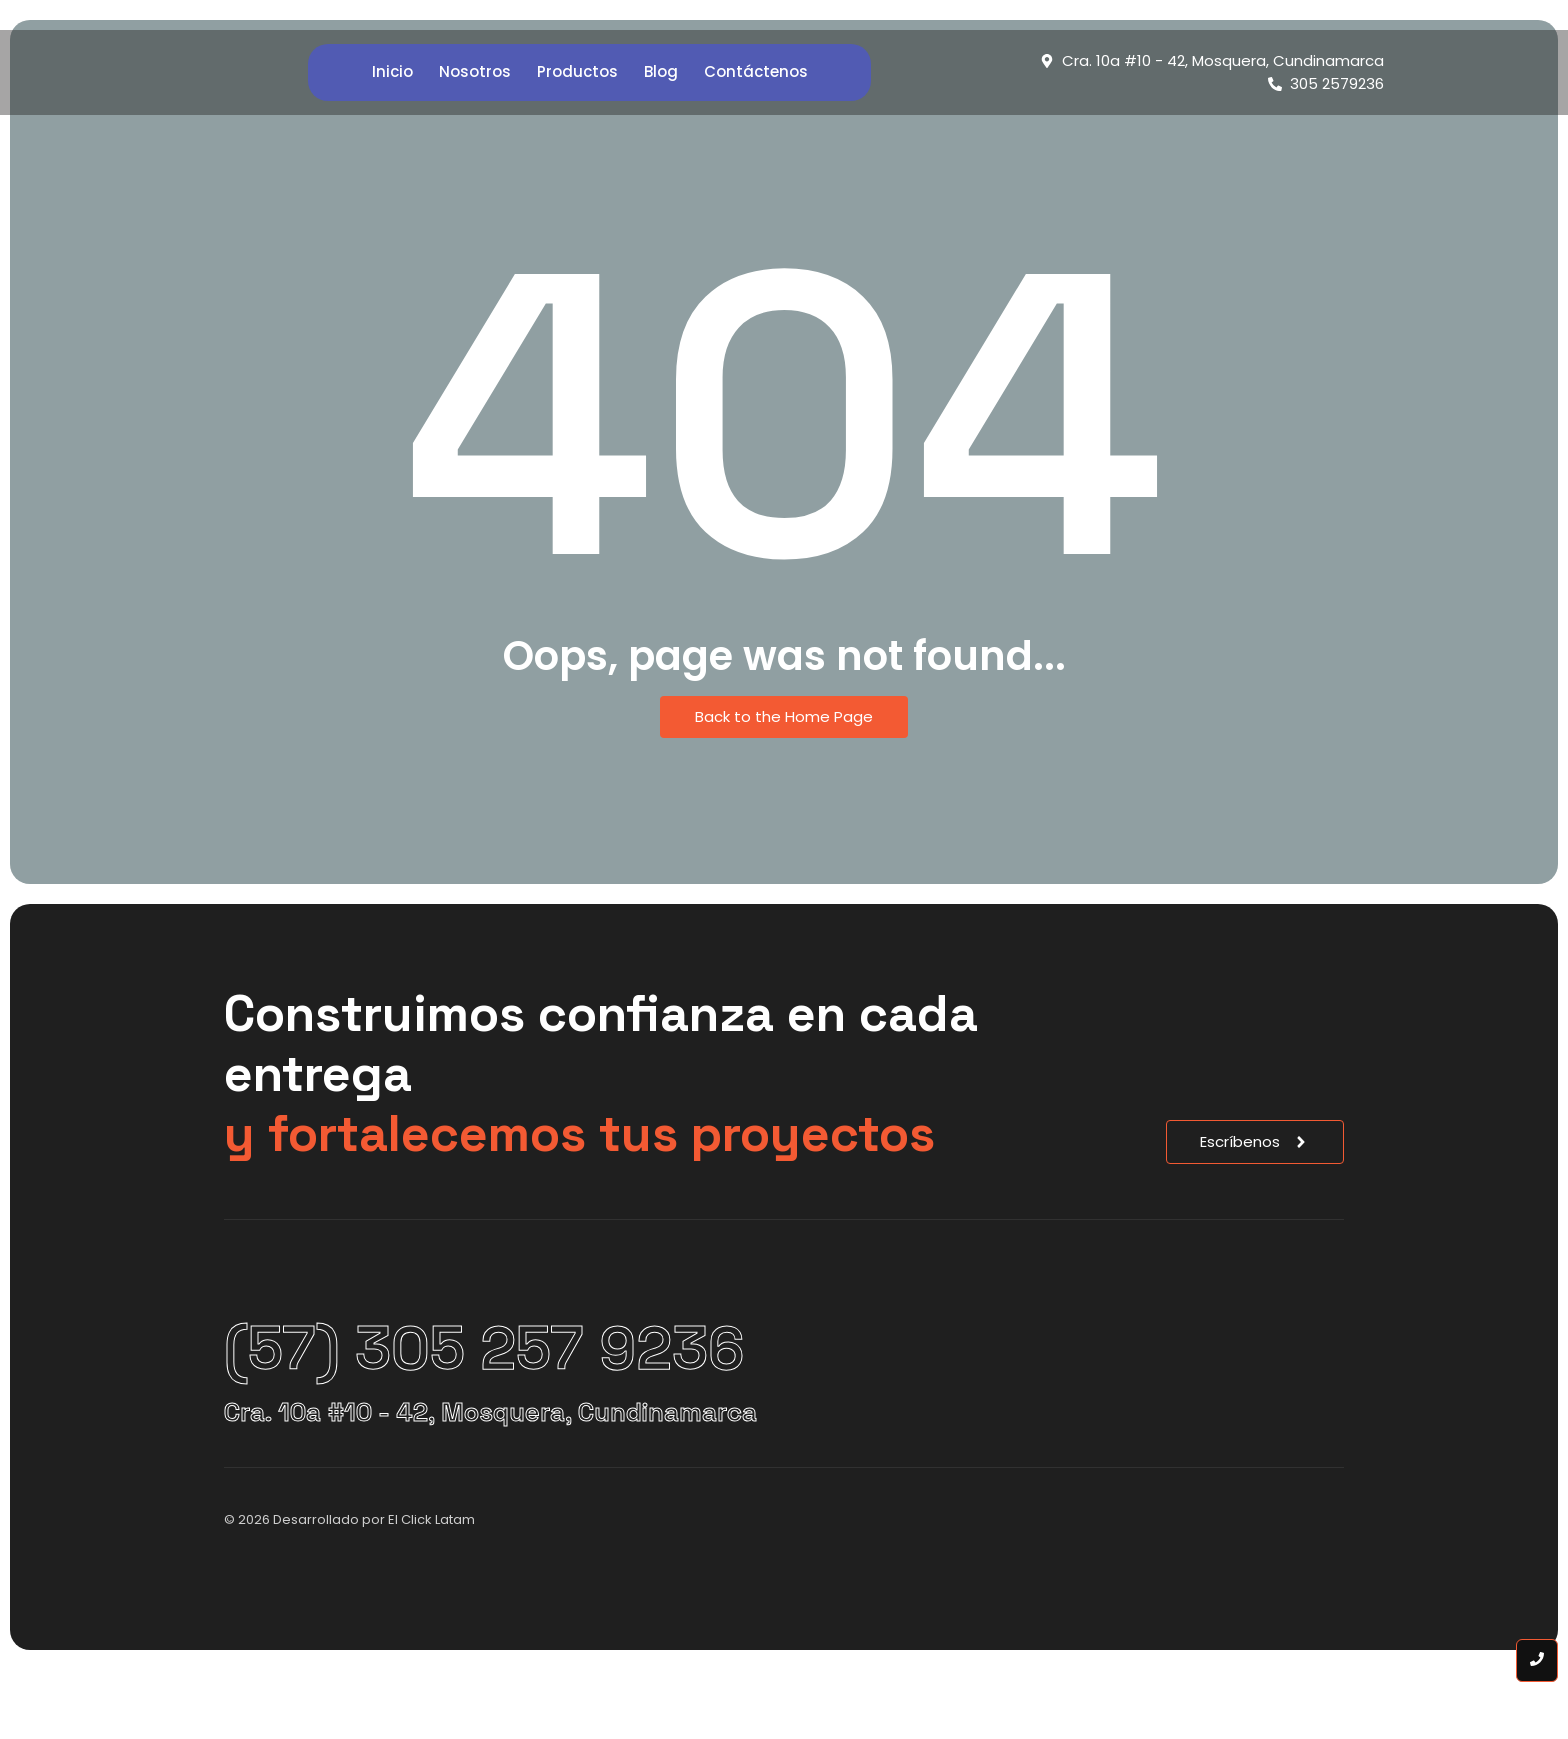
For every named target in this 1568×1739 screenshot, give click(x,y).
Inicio (392, 71)
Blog (661, 71)
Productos (577, 71)
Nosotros (475, 71)
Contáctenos (756, 71)
